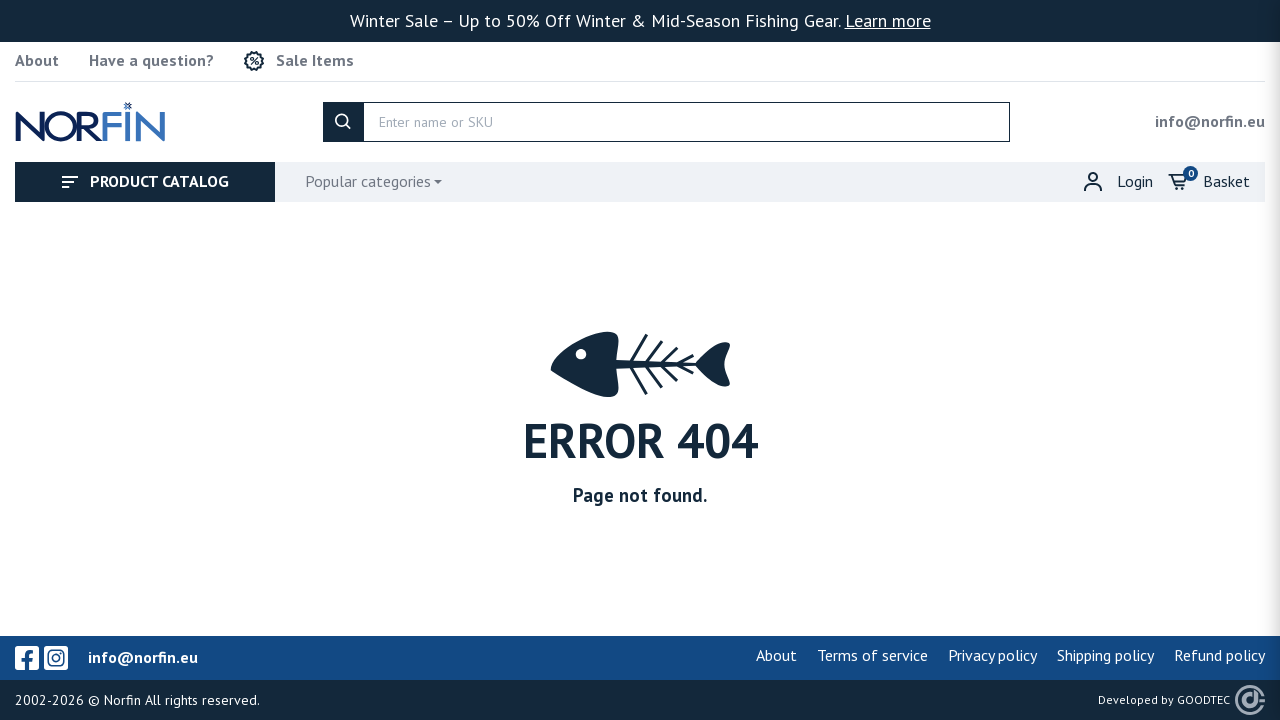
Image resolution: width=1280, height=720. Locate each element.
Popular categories (368, 181)
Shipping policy (1105, 655)
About (37, 60)
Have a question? (151, 60)
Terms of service (872, 655)
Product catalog (145, 181)
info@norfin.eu (1210, 121)
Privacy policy (992, 655)
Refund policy (1219, 655)
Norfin (122, 700)
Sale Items (299, 61)
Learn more (888, 20)
